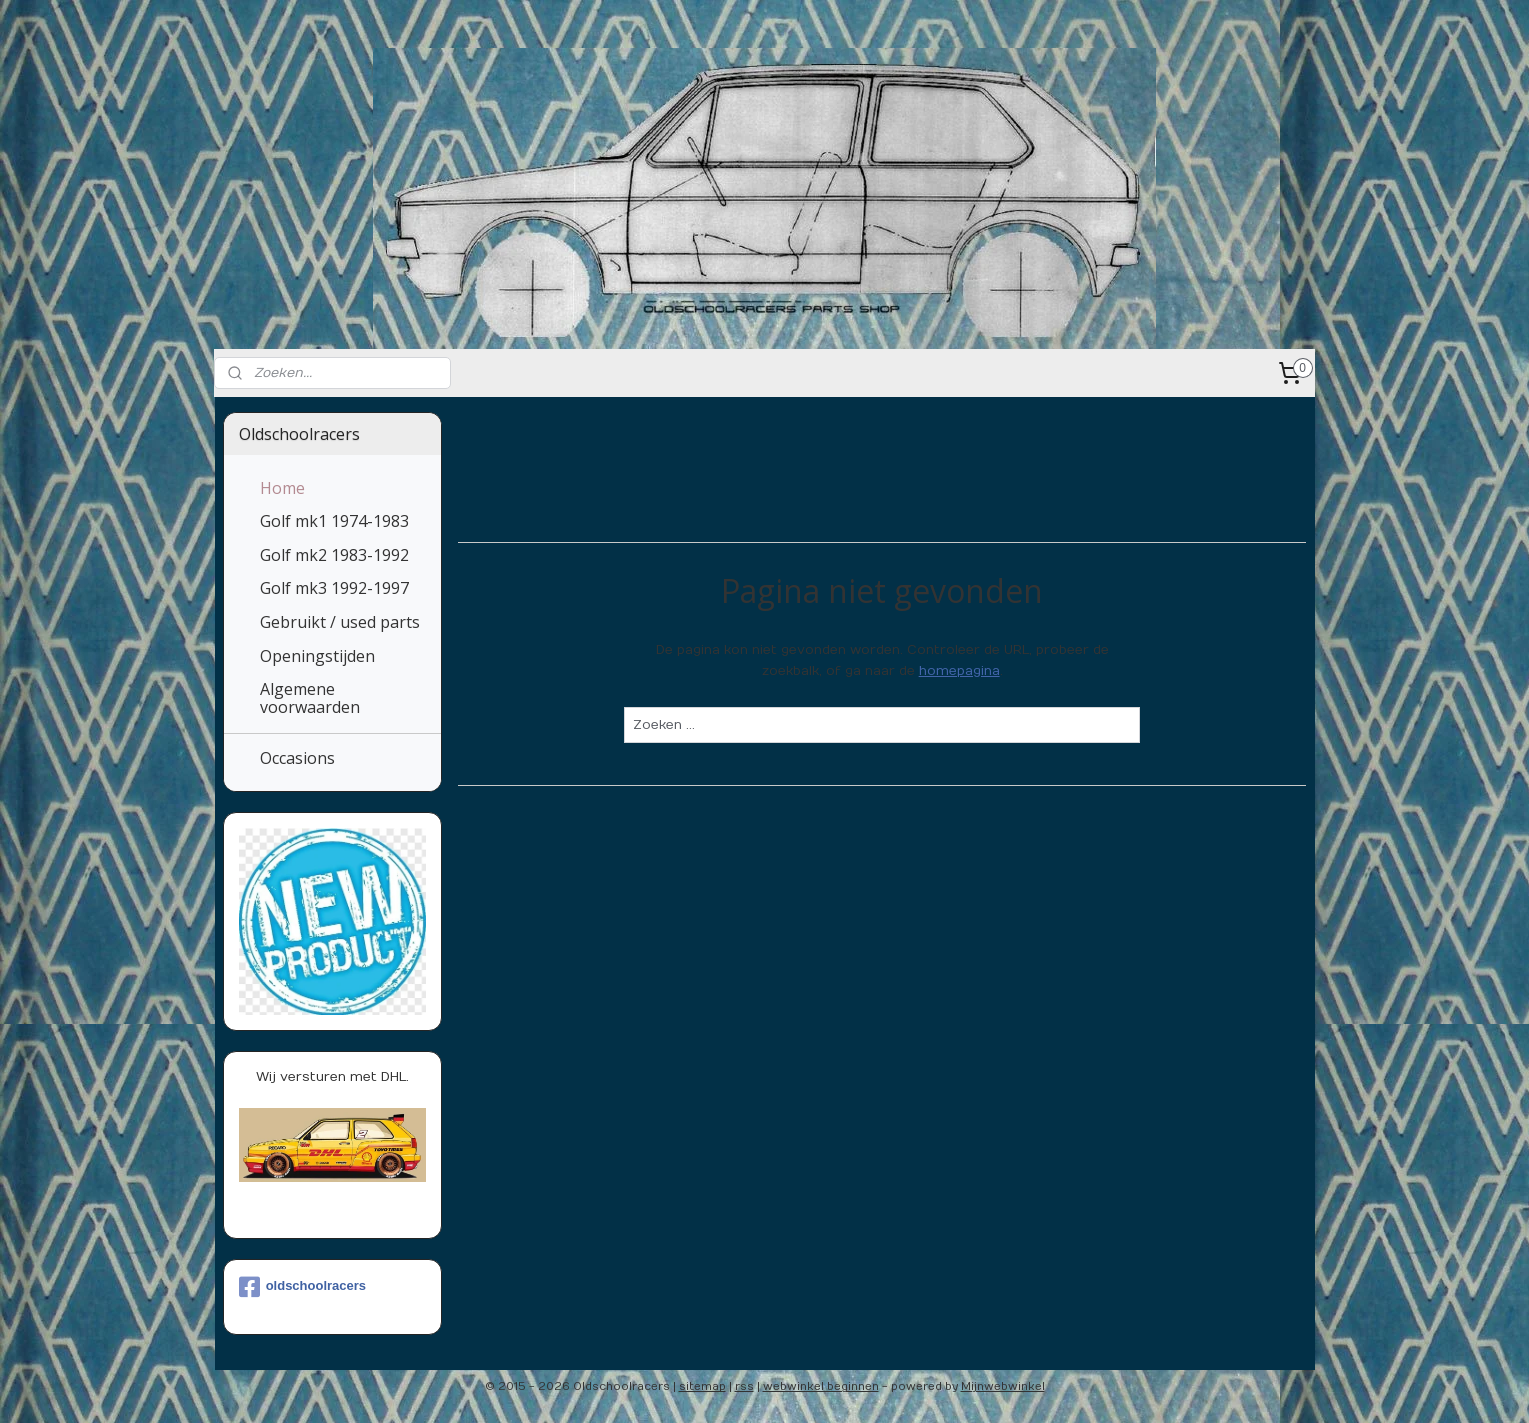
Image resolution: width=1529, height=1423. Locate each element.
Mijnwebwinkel (1003, 1386)
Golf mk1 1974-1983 (334, 521)
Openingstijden (317, 656)
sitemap (702, 1386)
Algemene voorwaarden (310, 698)
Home (282, 488)
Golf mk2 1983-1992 (334, 555)
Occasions (297, 758)
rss (744, 1386)
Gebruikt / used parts (340, 622)
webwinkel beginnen (821, 1386)
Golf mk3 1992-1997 (334, 588)
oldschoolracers (302, 1287)
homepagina (959, 671)
